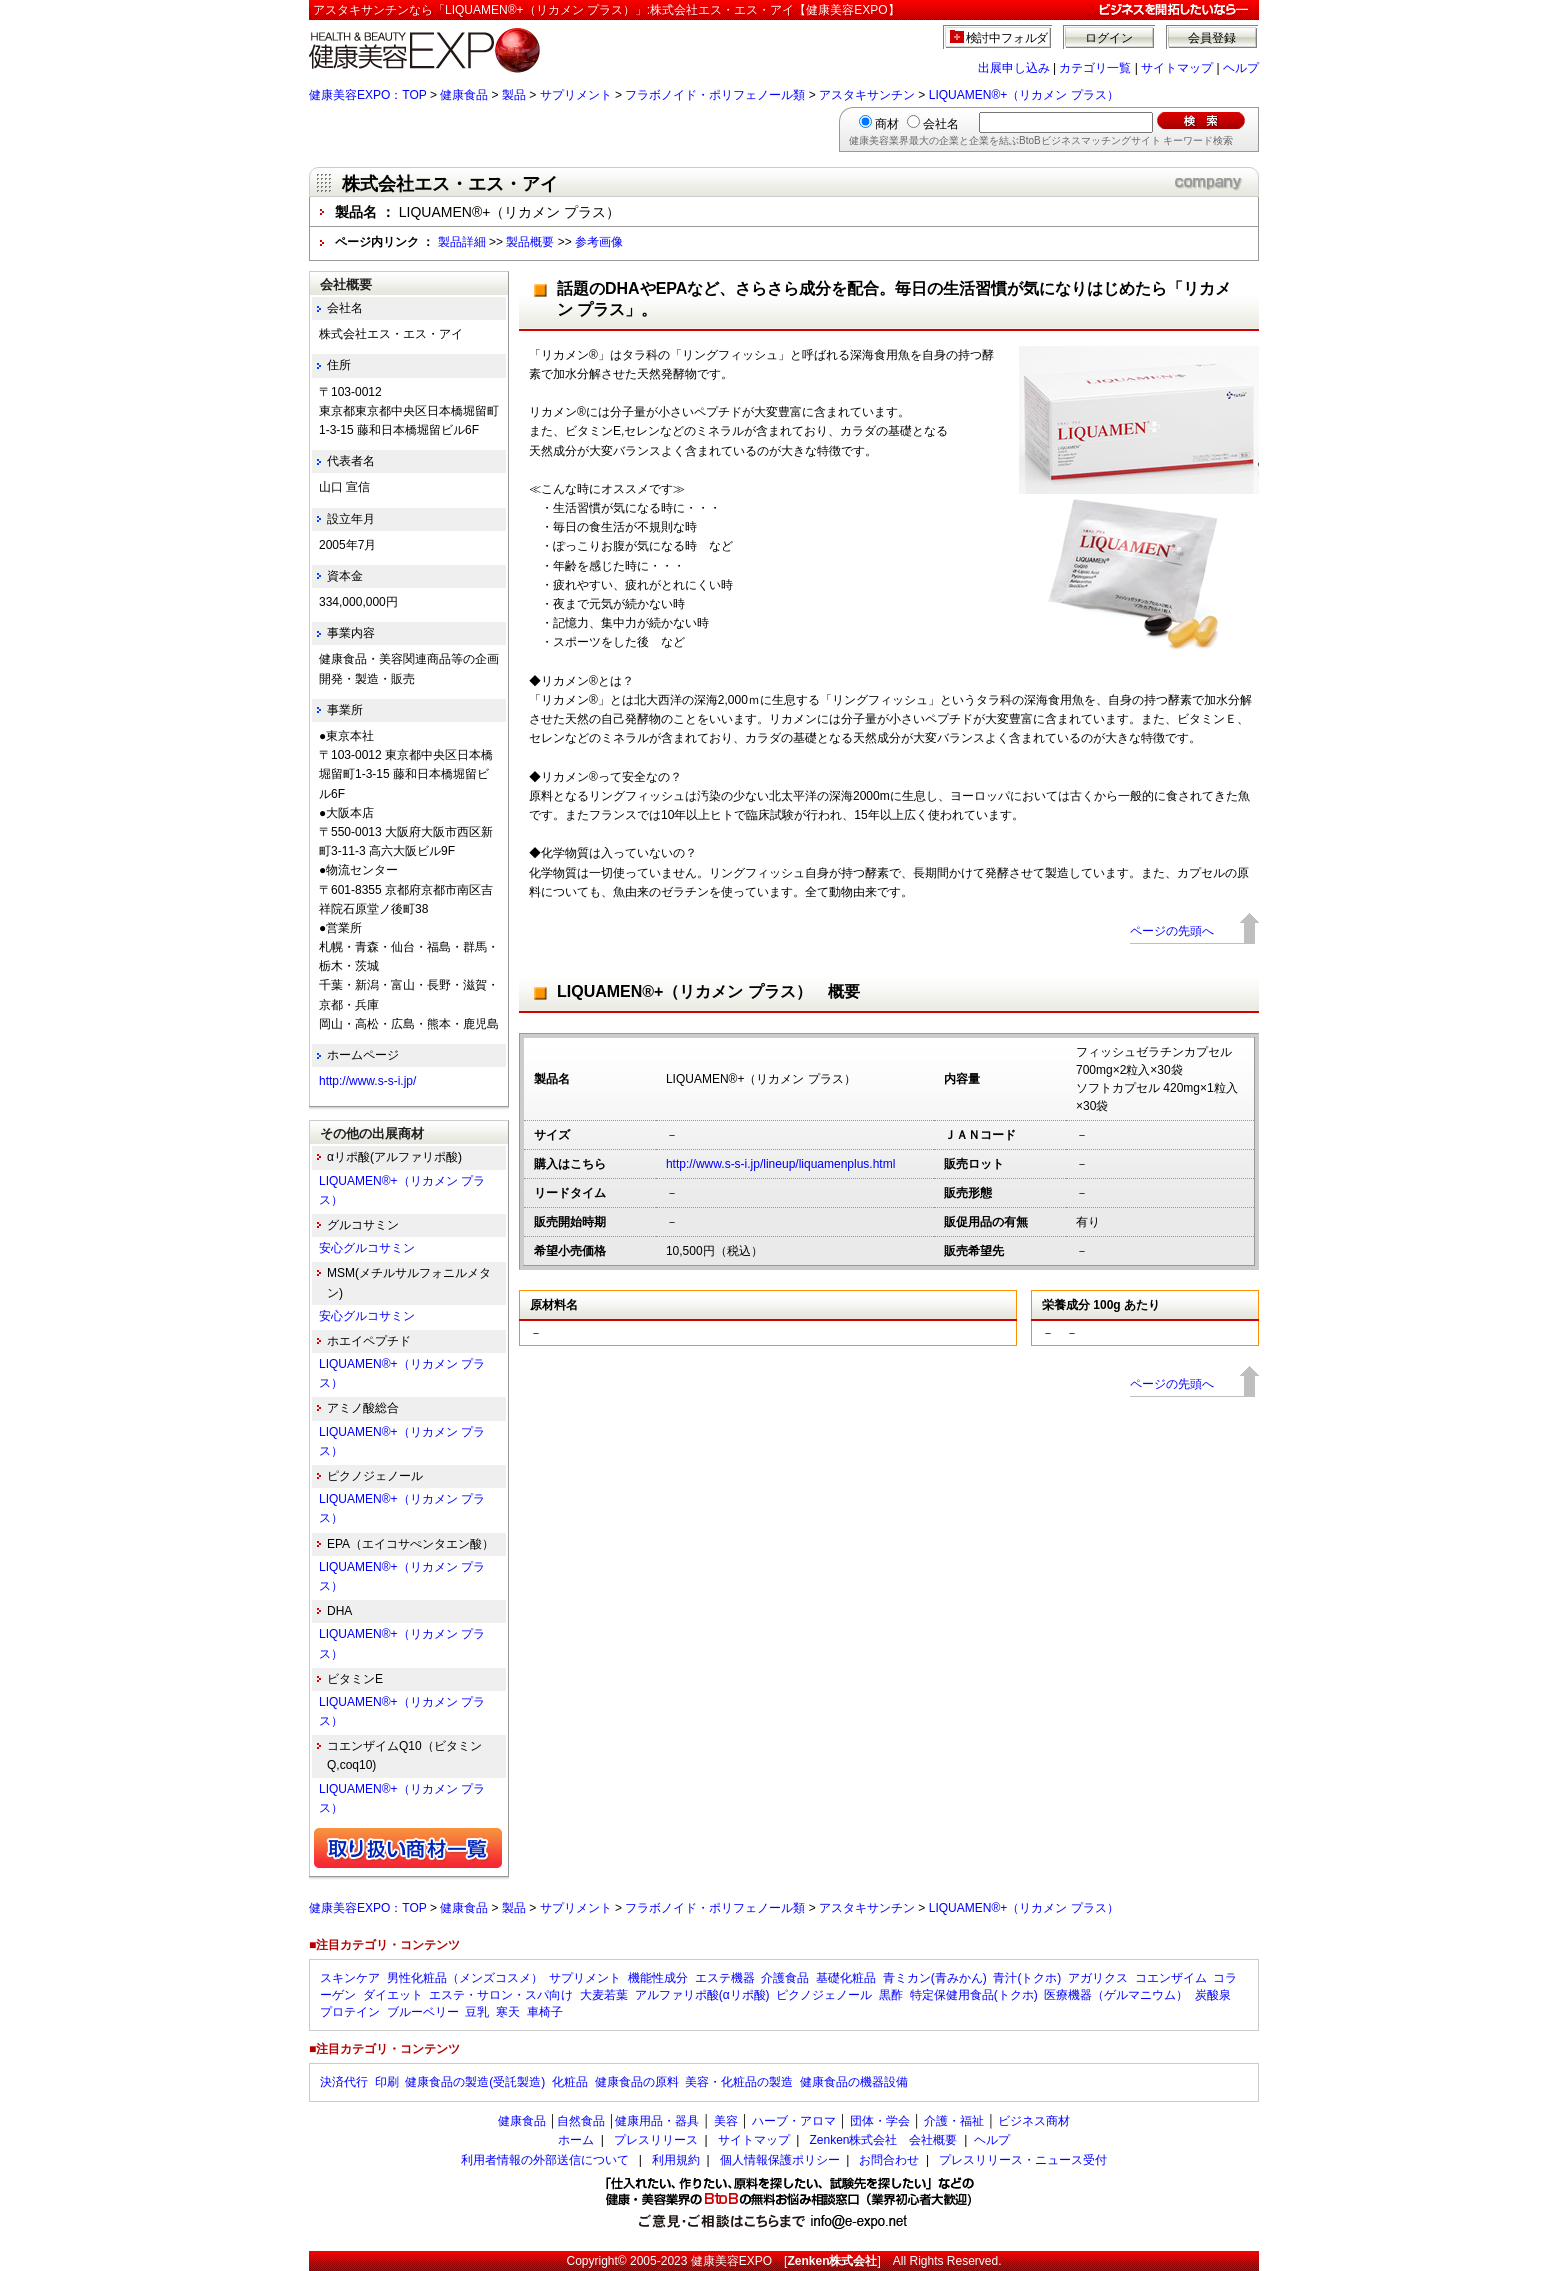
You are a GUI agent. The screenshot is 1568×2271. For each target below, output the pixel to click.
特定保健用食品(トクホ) (974, 1995)
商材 (887, 124)
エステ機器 (725, 1978)
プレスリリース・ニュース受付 (1023, 2160)
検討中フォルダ (1007, 38)
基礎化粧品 (846, 1978)
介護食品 (785, 1978)
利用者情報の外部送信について (545, 2160)
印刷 (387, 2082)
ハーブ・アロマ (794, 2121)
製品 (514, 95)
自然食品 (581, 2121)
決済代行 (344, 2082)
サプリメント (576, 95)
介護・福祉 (954, 2121)
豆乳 (477, 2012)
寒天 (508, 2012)
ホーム (576, 2140)
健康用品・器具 (657, 2121)
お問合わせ (889, 2160)
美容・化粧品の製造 (739, 2082)
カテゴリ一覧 (1095, 68)
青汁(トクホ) (1027, 1978)
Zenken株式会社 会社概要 (883, 2140)
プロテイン (350, 2012)
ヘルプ (1241, 68)
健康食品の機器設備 (854, 2082)
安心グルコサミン (367, 1248)
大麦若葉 (604, 1995)
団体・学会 (880, 2121)
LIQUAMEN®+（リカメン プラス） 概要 (708, 991)
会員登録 (1212, 38)
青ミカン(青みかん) (935, 1978)
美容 (726, 2121)
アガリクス (1098, 1978)
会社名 (941, 124)
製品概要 (530, 242)
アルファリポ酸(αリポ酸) (702, 1995)
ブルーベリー (423, 2012)
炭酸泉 (1213, 1995)
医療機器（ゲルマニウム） (1116, 1995)
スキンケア (350, 1978)
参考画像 (599, 242)
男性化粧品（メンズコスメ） (465, 1978)
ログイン (1109, 38)
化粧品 (570, 2082)
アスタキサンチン (867, 95)
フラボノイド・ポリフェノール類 (715, 95)
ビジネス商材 (1034, 2121)
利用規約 (676, 2160)
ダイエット (393, 1995)
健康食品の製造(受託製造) (475, 2082)
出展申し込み (1014, 68)
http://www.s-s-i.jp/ (367, 1081)
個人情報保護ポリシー (780, 2160)
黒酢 (891, 1995)
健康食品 (464, 95)
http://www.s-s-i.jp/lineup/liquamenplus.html (780, 1164)
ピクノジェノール (824, 1995)
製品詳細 (462, 242)
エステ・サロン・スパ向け (501, 1995)
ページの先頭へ (1172, 931)
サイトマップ (1177, 68)
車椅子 (545, 2012)
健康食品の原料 (637, 2082)
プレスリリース (656, 2140)
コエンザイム (1171, 1978)
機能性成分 (658, 1978)
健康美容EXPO (731, 2261)
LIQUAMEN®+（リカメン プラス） (1024, 95)
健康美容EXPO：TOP (368, 95)
